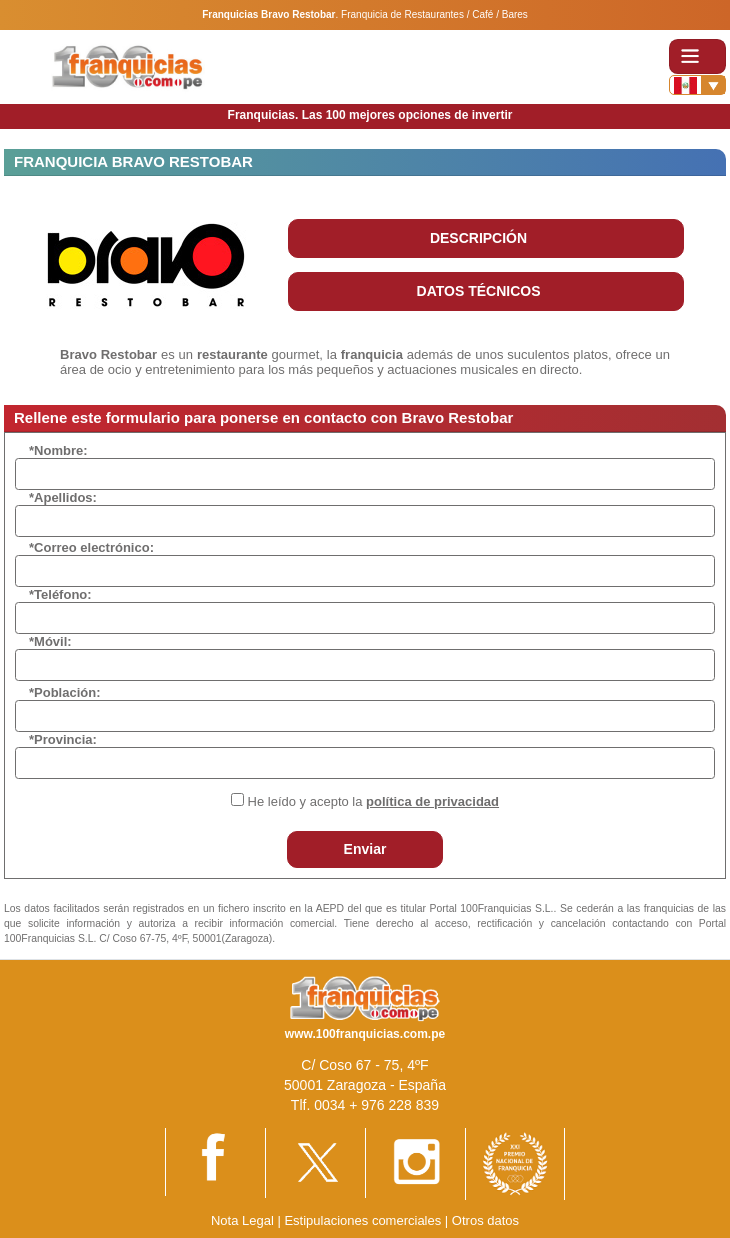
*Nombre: (58, 450)
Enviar (365, 849)
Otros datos (485, 1220)
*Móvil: (50, 641)
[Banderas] (697, 85)
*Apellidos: (63, 497)
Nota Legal (242, 1220)
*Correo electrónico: (91, 547)
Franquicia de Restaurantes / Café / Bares (434, 14)
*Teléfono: (60, 594)
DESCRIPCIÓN (478, 238)
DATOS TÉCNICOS (479, 291)
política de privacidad (432, 801)
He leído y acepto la (373, 801)
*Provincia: (63, 739)
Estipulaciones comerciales (364, 1220)
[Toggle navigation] (697, 56)
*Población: (65, 692)
